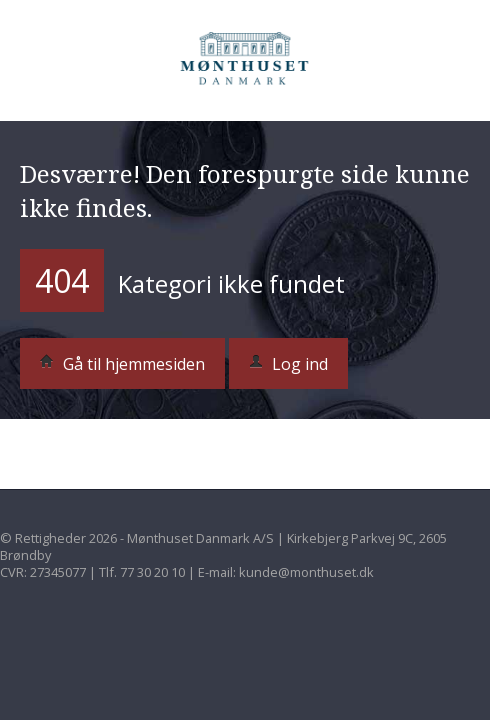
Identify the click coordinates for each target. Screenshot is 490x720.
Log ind (288, 364)
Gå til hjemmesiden (122, 364)
